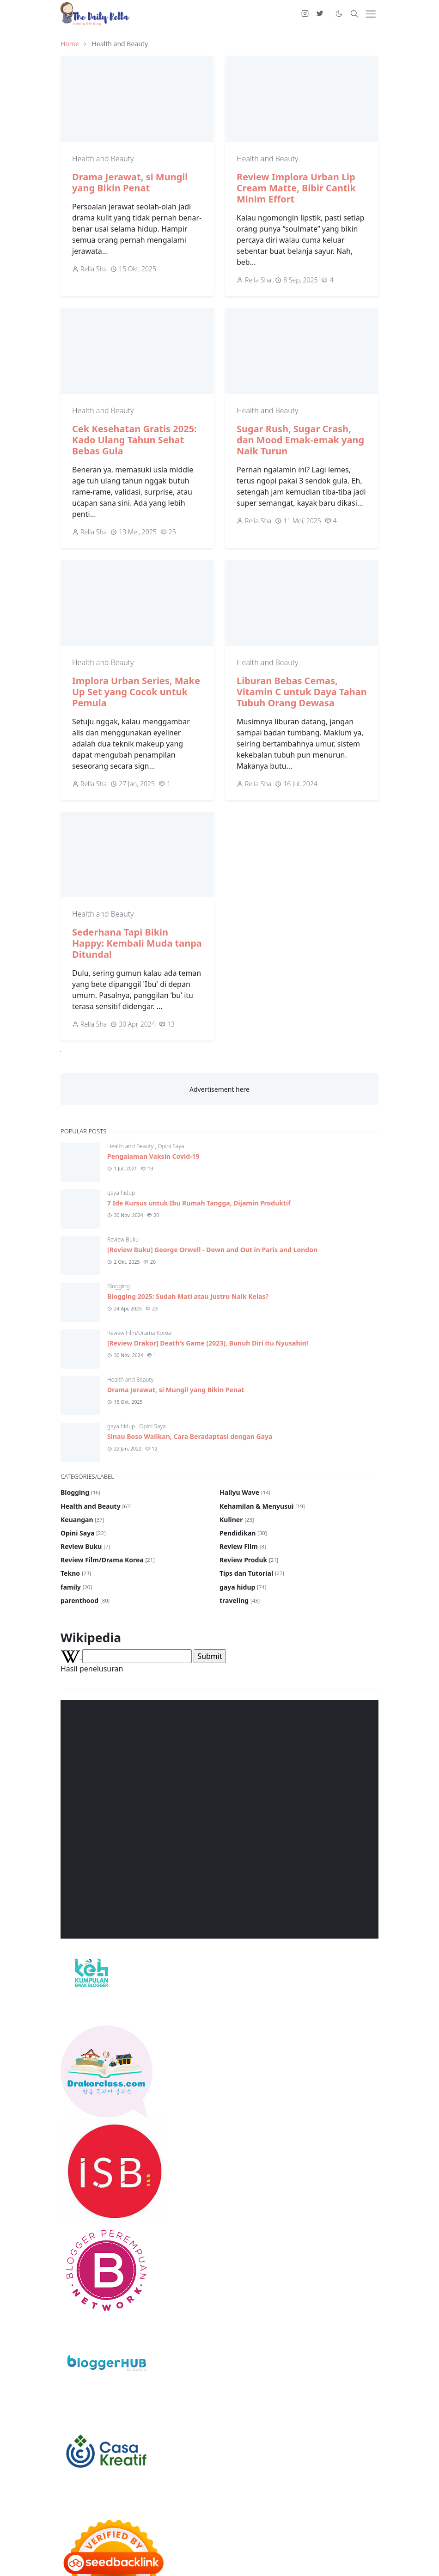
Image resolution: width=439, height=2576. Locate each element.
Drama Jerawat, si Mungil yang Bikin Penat (130, 182)
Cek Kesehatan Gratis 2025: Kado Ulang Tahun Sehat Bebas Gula (134, 439)
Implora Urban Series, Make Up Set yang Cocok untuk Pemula (136, 691)
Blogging (118, 1286)
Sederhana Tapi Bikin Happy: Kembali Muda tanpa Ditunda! (137, 943)
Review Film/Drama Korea (139, 1333)
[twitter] (319, 13)
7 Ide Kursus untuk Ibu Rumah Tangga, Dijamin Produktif (199, 1203)
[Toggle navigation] (371, 14)
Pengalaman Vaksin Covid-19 (153, 1156)
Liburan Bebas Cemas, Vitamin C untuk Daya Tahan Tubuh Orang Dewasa (302, 691)
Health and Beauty (103, 158)
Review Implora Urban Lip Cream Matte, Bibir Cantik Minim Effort (296, 188)
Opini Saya (171, 1146)
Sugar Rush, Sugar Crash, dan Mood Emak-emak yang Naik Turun (300, 439)
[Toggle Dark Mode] (338, 14)
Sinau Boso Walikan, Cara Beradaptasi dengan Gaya (189, 1436)
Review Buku (123, 1239)
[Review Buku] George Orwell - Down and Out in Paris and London (212, 1249)
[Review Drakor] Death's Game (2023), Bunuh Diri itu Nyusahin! (207, 1343)
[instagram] (305, 13)
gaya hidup (121, 1193)
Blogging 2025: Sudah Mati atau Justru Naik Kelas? (187, 1296)
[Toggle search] (354, 14)
